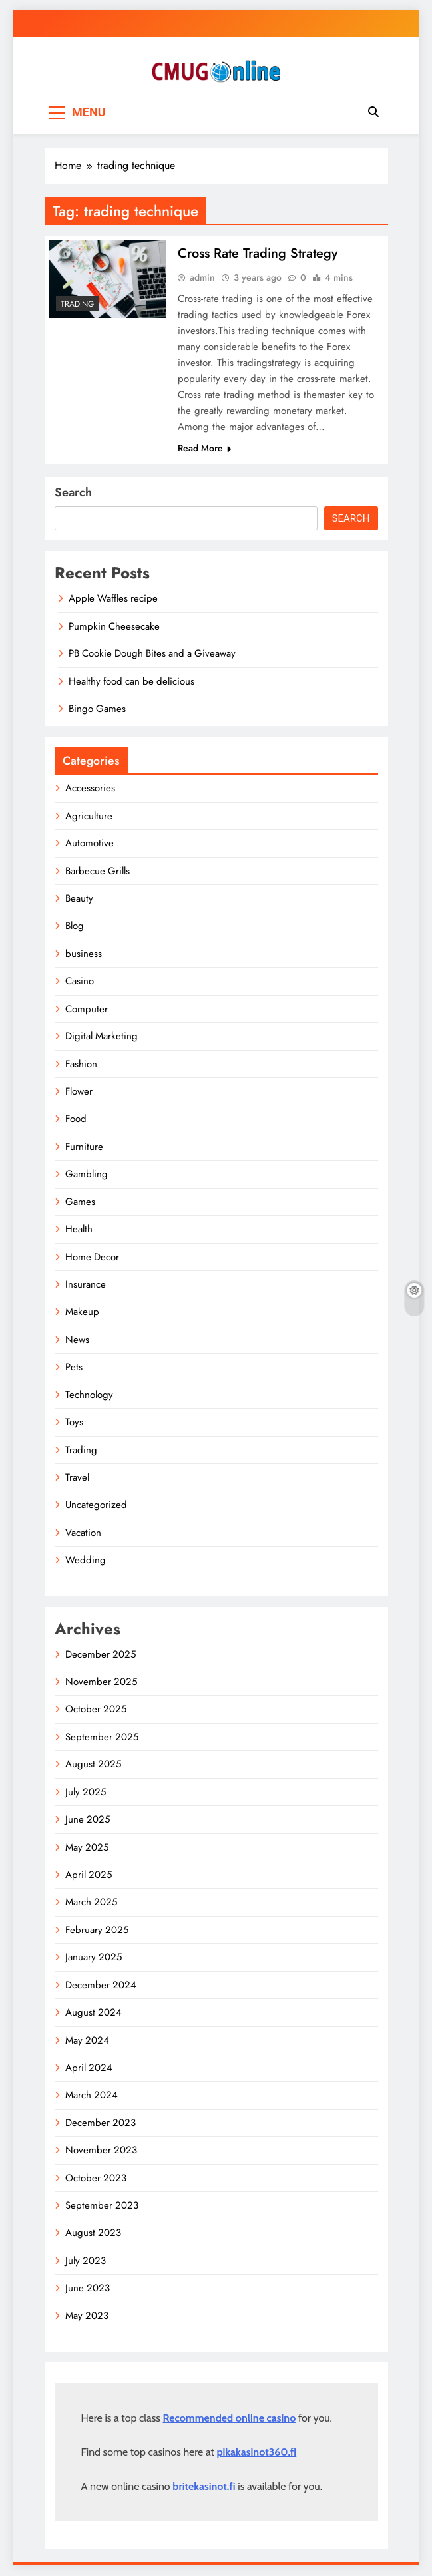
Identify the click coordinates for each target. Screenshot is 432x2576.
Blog (74, 926)
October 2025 (95, 1709)
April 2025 (88, 1875)
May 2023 (86, 2316)
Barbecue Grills (97, 871)
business (83, 954)
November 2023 (101, 2150)
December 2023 (100, 2123)
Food (76, 1119)
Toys (74, 1422)
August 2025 (93, 1764)
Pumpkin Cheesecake (114, 627)
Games (80, 1202)
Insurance (85, 1285)
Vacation (83, 1533)
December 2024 (100, 1985)
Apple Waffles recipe (113, 599)
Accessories (90, 788)
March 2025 (91, 1902)
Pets (74, 1367)
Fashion (81, 1064)
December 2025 (100, 1655)
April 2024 (88, 2068)
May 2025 (86, 1848)
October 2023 (95, 2178)
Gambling (86, 1174)
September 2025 (101, 1737)
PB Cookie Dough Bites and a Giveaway (152, 654)
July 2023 (85, 2261)
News (77, 1340)
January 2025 (93, 1957)
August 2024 (93, 2013)
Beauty (79, 899)
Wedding (85, 1560)
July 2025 (85, 1792)
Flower (79, 1092)
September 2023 (101, 2206)
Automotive (89, 843)
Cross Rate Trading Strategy (257, 253)
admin (202, 278)
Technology (89, 1395)
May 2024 (87, 2041)
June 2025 (87, 1820)
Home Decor (92, 1257)
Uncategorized (96, 1505)
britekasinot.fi (203, 2487)
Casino (79, 981)
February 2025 (96, 1930)
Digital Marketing (101, 1036)
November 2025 (101, 1682)
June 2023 (87, 2288)
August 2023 (93, 2233)
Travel (77, 1478)
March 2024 (91, 2095)
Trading (77, 304)
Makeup (82, 1312)
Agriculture (88, 816)
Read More (204, 448)
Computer (86, 1009)
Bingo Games (97, 709)
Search (73, 493)
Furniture (84, 1147)
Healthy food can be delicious (131, 682)
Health (79, 1229)
